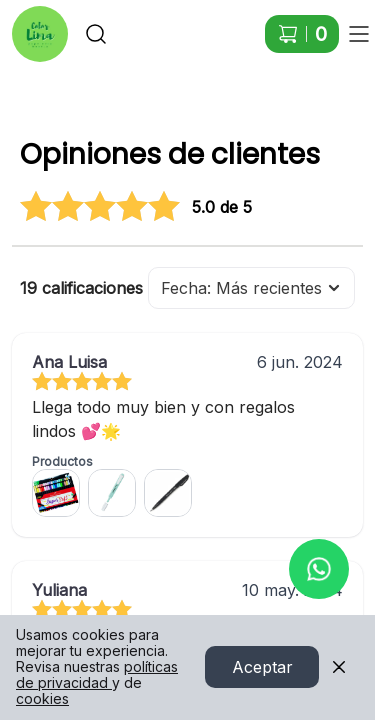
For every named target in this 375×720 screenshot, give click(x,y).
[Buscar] (96, 34)
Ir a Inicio (32, 24)
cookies (42, 699)
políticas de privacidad (97, 675)
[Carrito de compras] (302, 34)
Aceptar (262, 668)
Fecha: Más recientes (251, 288)
